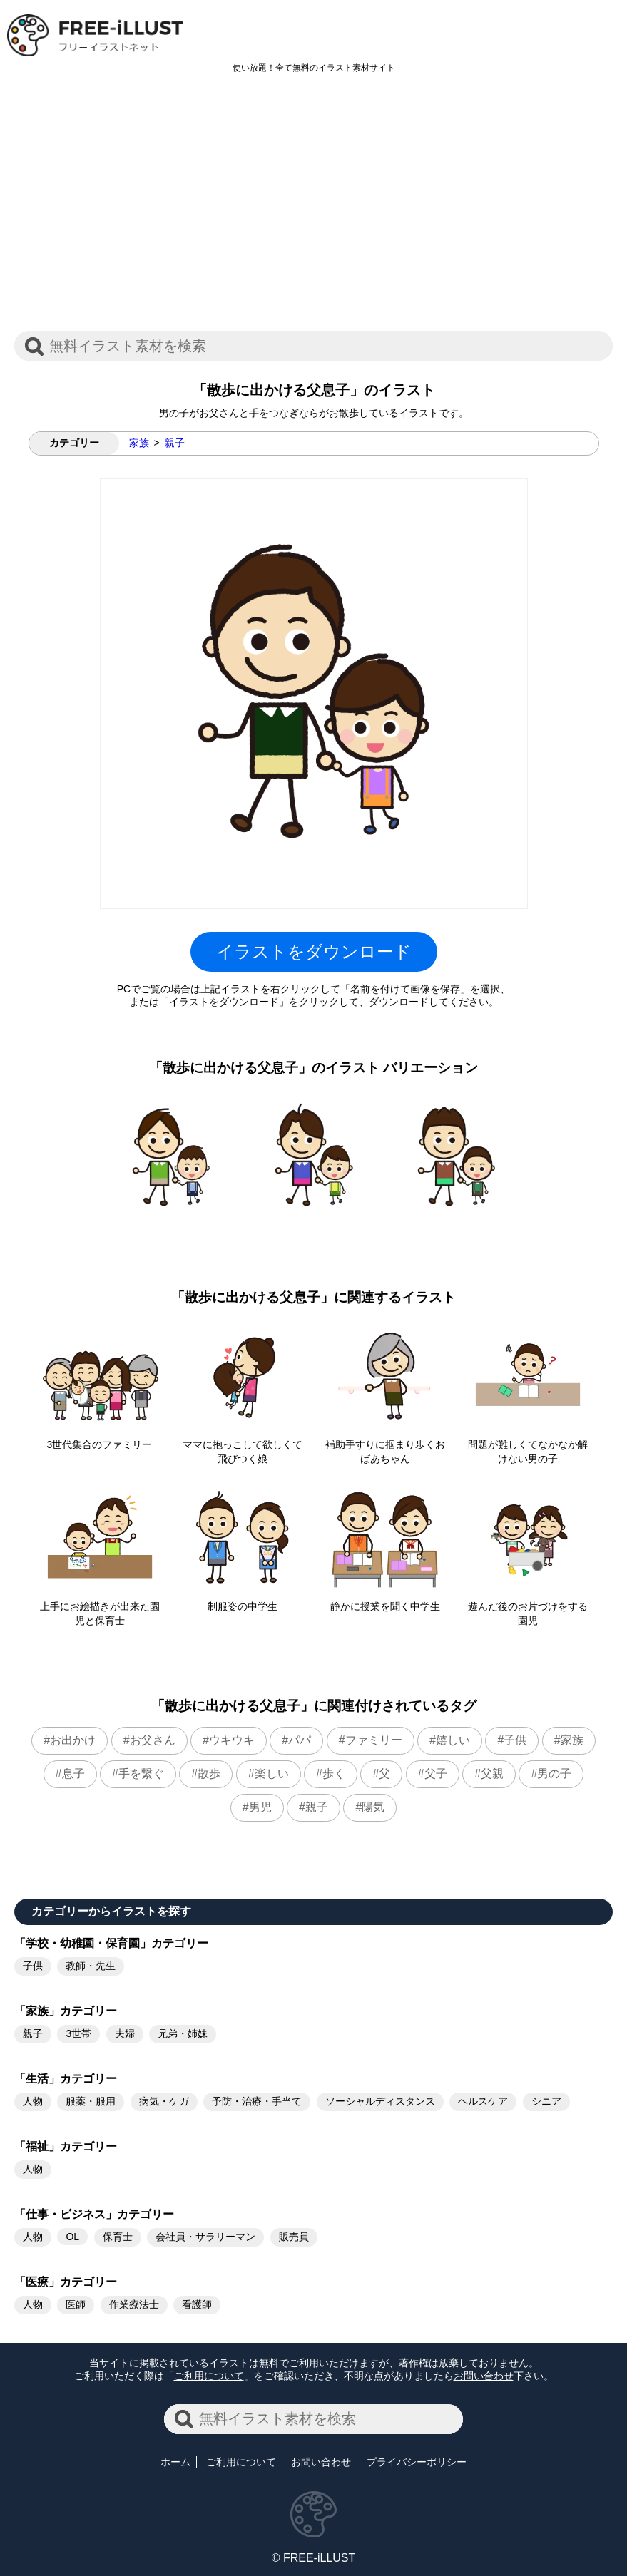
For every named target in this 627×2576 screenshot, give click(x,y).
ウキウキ (232, 1740)
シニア (546, 2101)
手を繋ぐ (141, 1773)
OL (72, 2236)
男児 (260, 1807)
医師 (76, 2304)
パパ (299, 1740)
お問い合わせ (484, 2375)
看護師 (197, 2304)
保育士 (118, 2236)
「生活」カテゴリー (65, 2079)
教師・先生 (91, 1965)
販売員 (294, 2236)
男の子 (554, 1773)
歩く (333, 1773)
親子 (175, 442)
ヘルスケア (483, 2101)
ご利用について (209, 2375)
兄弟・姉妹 (183, 2033)
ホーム (175, 2462)
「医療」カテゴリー (65, 2282)
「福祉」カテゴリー (65, 2146)
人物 (33, 2101)
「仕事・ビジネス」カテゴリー (94, 2214)
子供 (515, 1740)
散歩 (209, 1773)
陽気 (373, 1807)
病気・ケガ (164, 2101)
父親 (492, 1773)
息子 (73, 1773)
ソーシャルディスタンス (380, 2101)
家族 (139, 442)
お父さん (152, 1740)
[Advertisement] (313, 209)
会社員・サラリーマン (205, 2236)
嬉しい (453, 1740)
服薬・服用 (91, 2101)
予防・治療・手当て (257, 2101)
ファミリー (373, 1740)
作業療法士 (134, 2304)
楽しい (272, 1773)
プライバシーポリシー (417, 2462)
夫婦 (125, 2033)
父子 (435, 1773)
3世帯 (78, 2033)
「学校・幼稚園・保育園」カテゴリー (111, 1943)
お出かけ (73, 1740)
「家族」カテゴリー (65, 2011)
